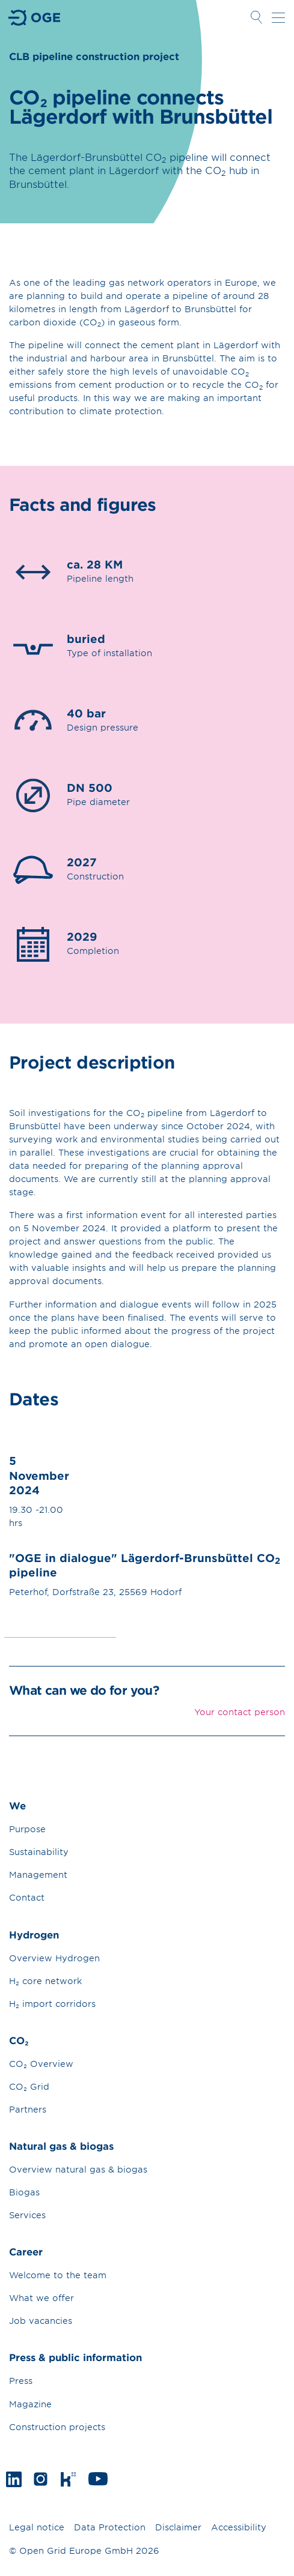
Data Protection (109, 2527)
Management (38, 1874)
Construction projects (57, 2427)
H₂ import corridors (52, 2003)
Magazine (30, 2404)
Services (27, 2215)
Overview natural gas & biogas (78, 2169)
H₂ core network (45, 1981)
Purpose (27, 1829)
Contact (26, 1897)
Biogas (24, 2192)
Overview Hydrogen (54, 1958)
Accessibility (238, 2527)
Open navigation (278, 17)
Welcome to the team (57, 2275)
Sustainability (39, 1852)
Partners (27, 2109)
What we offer (41, 2298)
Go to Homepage (34, 18)
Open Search (256, 17)
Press (20, 2380)
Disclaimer (178, 2527)
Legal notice (36, 2527)
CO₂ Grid (29, 2086)
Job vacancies (40, 2320)
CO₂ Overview (41, 2064)
